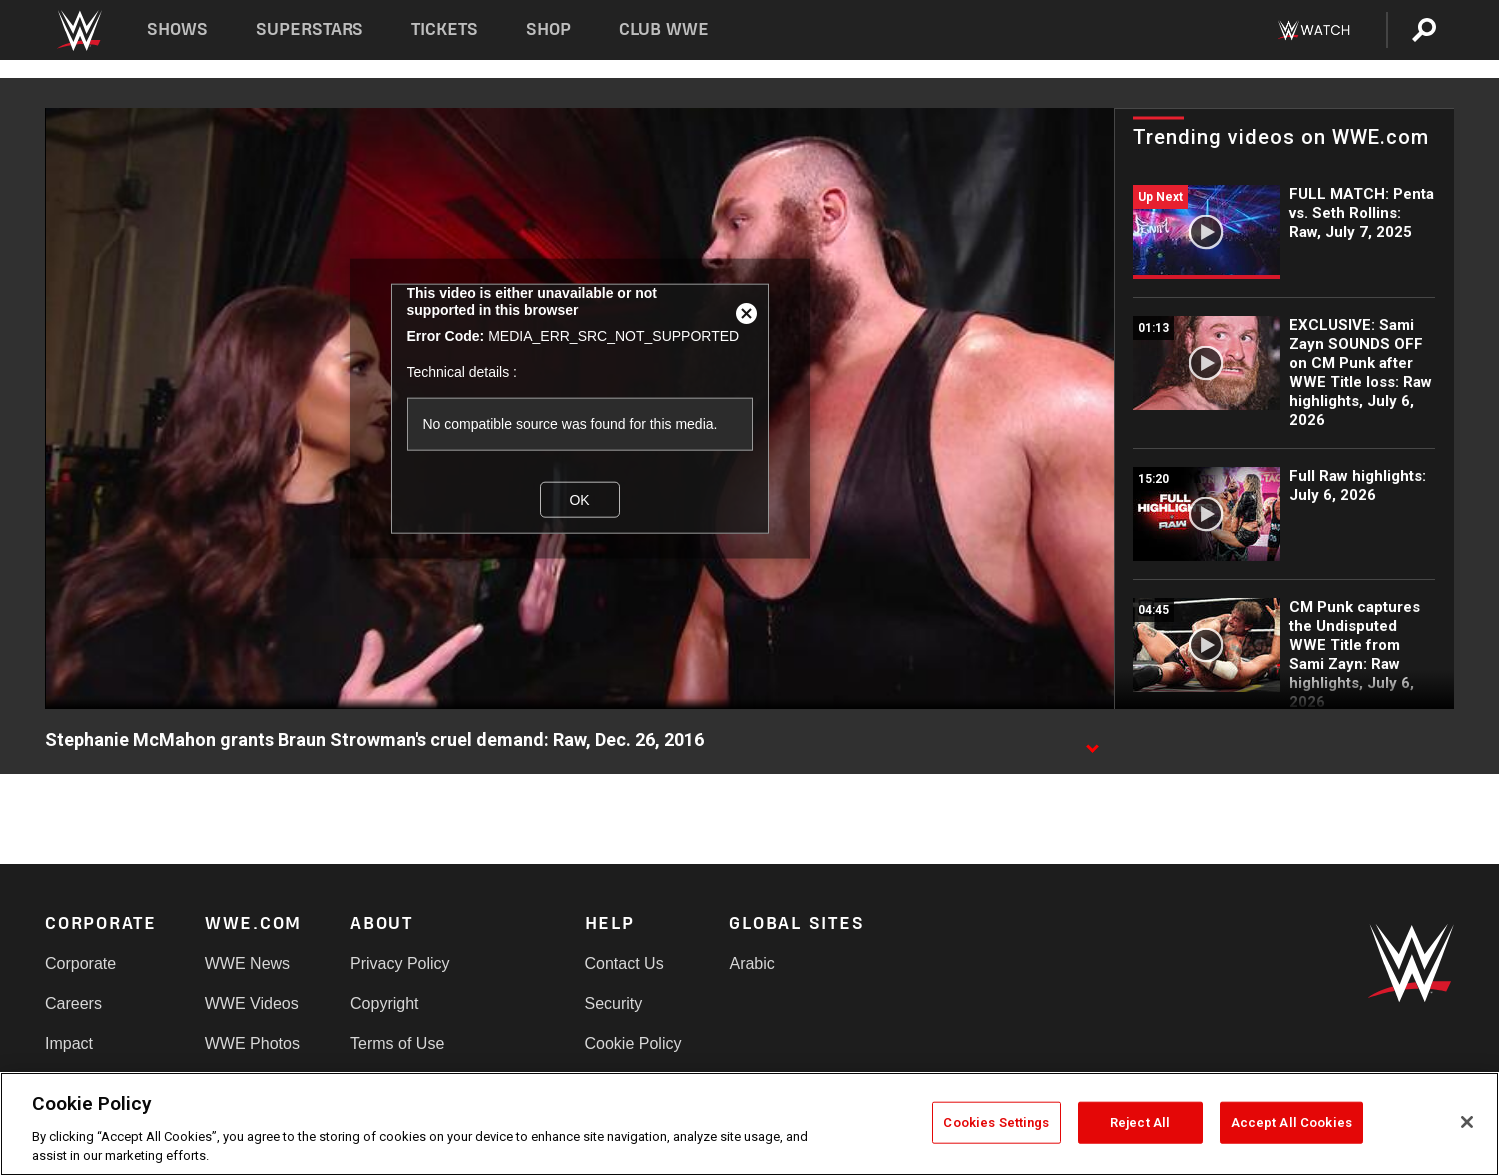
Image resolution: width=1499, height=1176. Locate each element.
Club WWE (664, 29)
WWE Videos (252, 1003)
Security (614, 1003)
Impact (69, 1043)
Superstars (310, 29)
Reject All (1140, 1122)
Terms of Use (397, 1043)
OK (579, 499)
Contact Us (624, 963)
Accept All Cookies (1291, 1122)
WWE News (247, 963)
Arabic (751, 963)
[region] (749, 1124)
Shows (177, 29)
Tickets (444, 29)
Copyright (384, 1003)
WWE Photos (252, 1043)
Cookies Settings (996, 1122)
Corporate (80, 963)
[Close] (1467, 1122)
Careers (73, 1003)
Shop (548, 29)
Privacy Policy (400, 963)
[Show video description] (1092, 741)
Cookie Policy (633, 1043)
